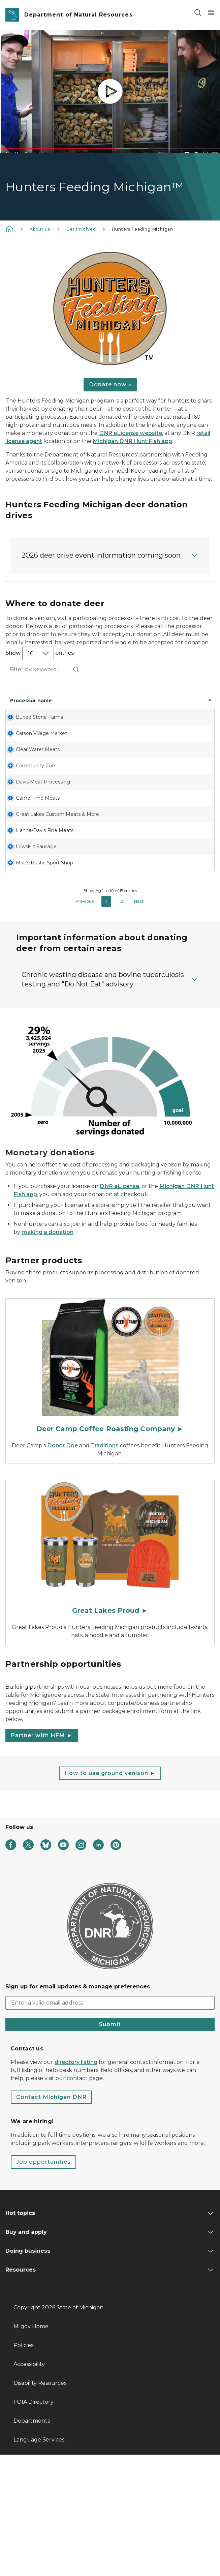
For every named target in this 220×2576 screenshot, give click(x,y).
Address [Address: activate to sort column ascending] (65, 704)
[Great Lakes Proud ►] (110, 1670)
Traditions (105, 1567)
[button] (110, 555)
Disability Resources (39, 2504)
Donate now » (110, 384)
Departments (31, 2542)
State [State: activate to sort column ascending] (132, 704)
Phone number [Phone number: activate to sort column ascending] (193, 704)
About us (40, 229)
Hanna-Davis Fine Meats (25, 921)
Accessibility (29, 2485)
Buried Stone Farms (25, 727)
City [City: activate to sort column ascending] (98, 704)
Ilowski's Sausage (20, 951)
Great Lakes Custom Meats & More (27, 895)
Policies (23, 2466)
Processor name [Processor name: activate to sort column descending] (23, 704)
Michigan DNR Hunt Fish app (132, 441)
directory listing (76, 2183)
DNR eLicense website (130, 433)
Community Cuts (24, 816)
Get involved (81, 229)
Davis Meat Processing (23, 839)
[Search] (198, 12)
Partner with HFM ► (41, 1857)
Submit (110, 2145)
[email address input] (110, 2124)
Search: (47, 669)
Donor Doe (62, 1567)
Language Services (38, 2561)
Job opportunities (43, 2283)
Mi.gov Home (31, 2448)
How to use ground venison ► (110, 1894)
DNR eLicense (119, 1307)
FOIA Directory (33, 2523)
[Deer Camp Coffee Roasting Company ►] (110, 1489)
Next (139, 1022)
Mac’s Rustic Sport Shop (25, 980)
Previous (84, 1022)
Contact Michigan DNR (51, 2218)
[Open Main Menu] (211, 12)
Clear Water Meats (24, 786)
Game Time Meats (24, 868)
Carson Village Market (26, 756)
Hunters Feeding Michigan (142, 229)
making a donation (47, 1353)
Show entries (39, 653)
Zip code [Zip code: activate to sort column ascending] (160, 704)
